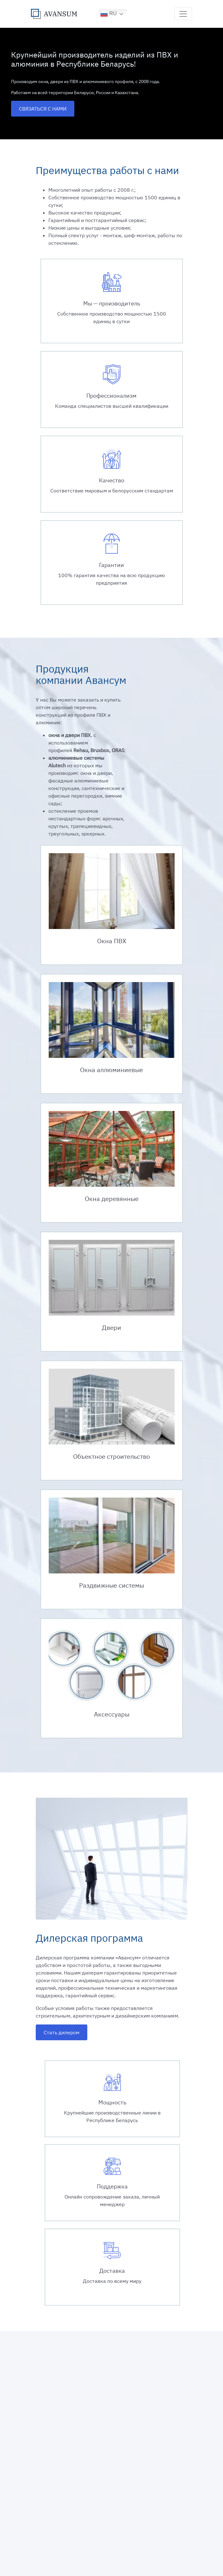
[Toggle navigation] (183, 14)
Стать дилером (61, 2032)
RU (108, 14)
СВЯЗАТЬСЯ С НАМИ (42, 109)
